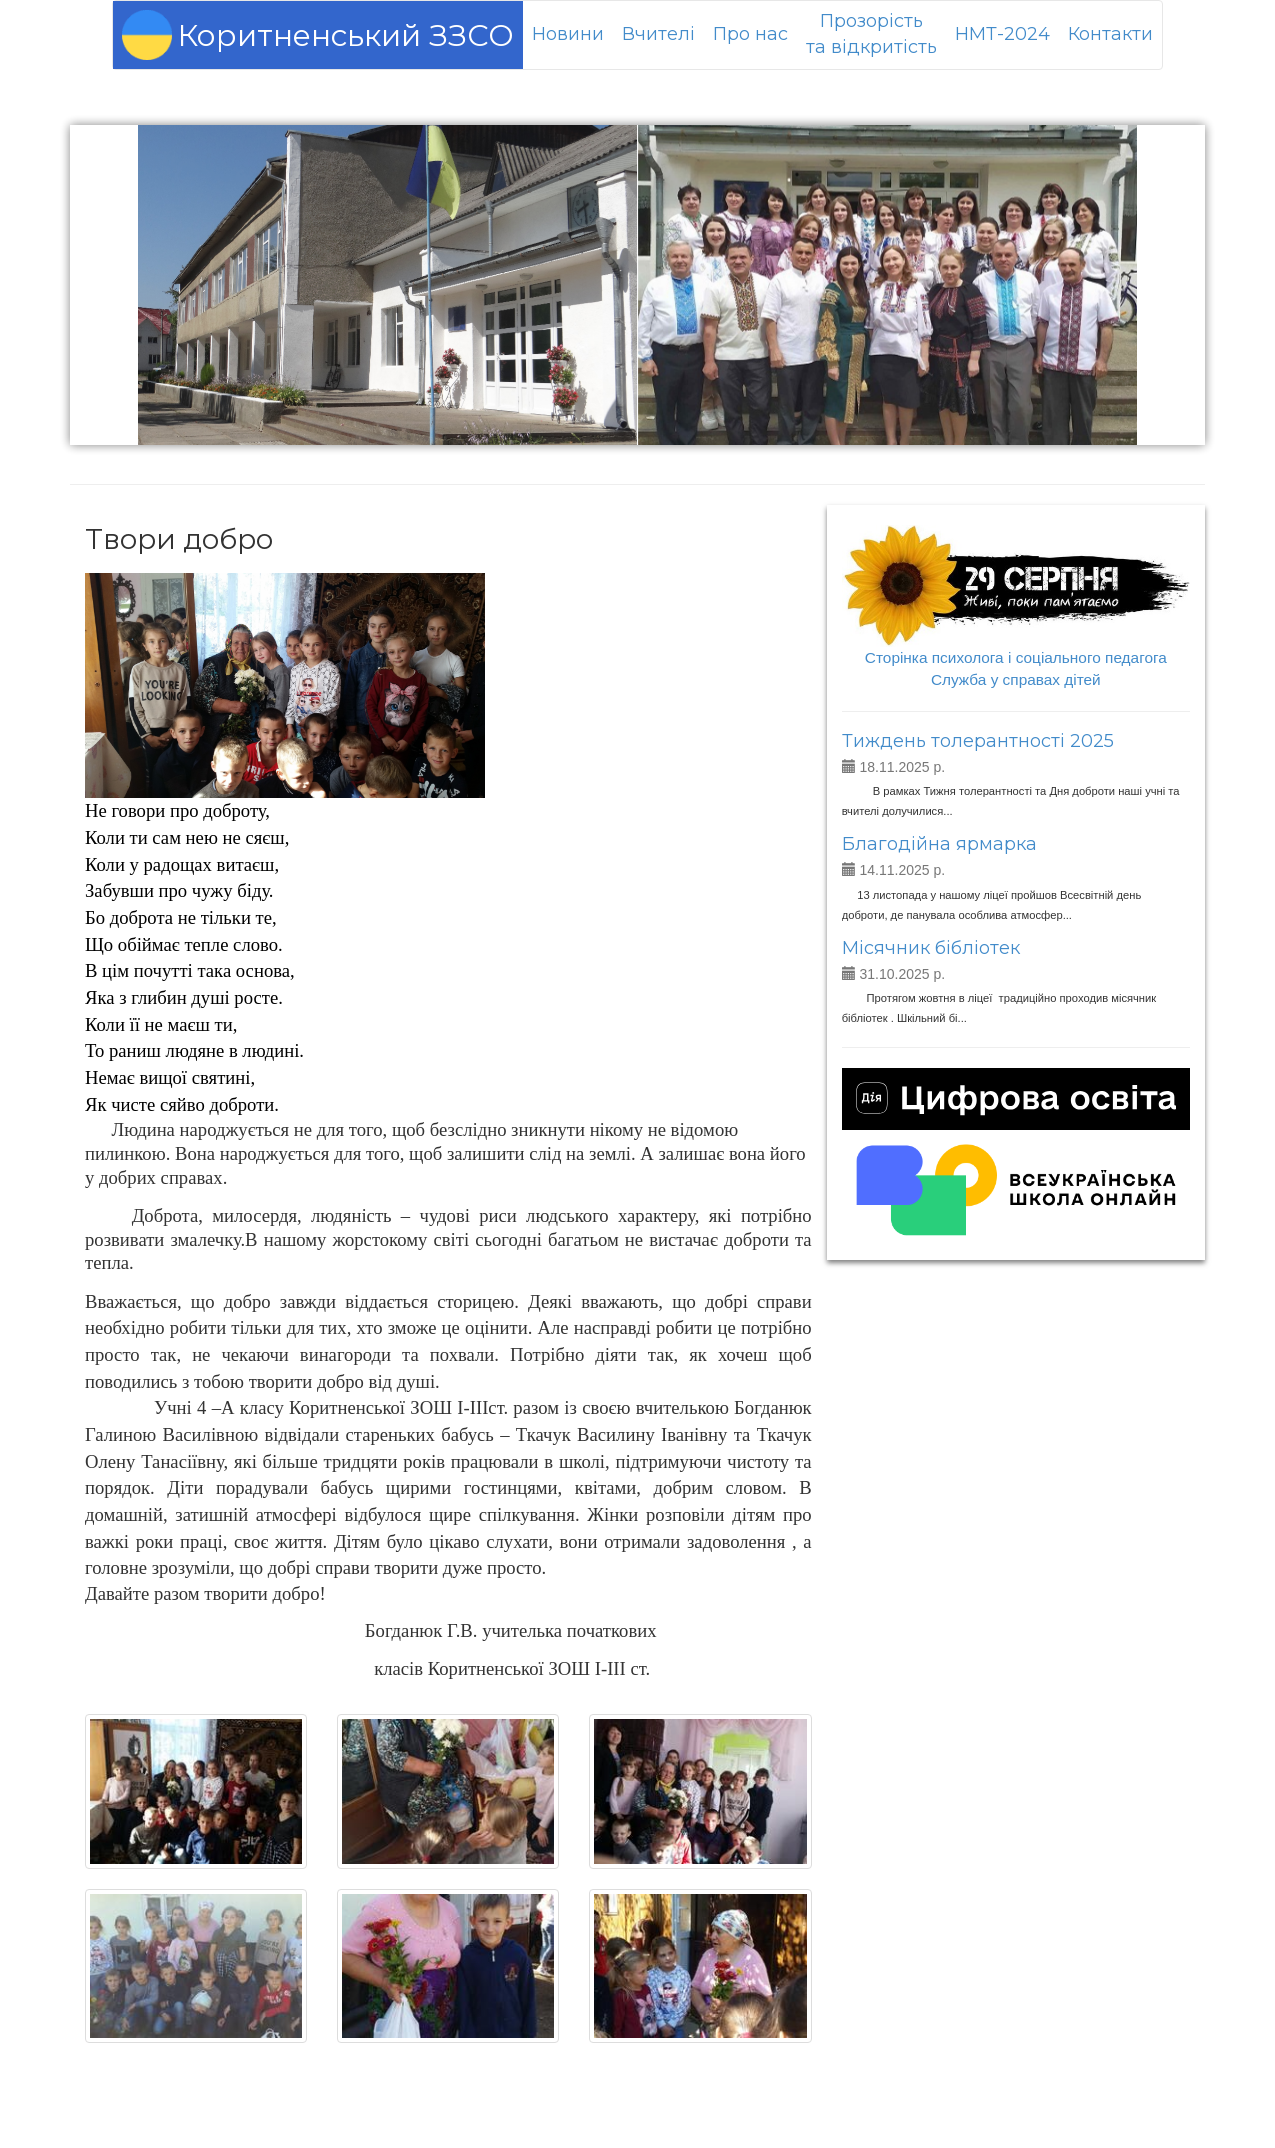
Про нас (750, 34)
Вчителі (658, 34)
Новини (568, 34)
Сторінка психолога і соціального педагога (1016, 657)
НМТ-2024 (1002, 34)
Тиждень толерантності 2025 (978, 741)
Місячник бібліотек (931, 948)
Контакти (1110, 34)
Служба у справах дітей (1016, 679)
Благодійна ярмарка (939, 844)
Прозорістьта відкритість (871, 34)
